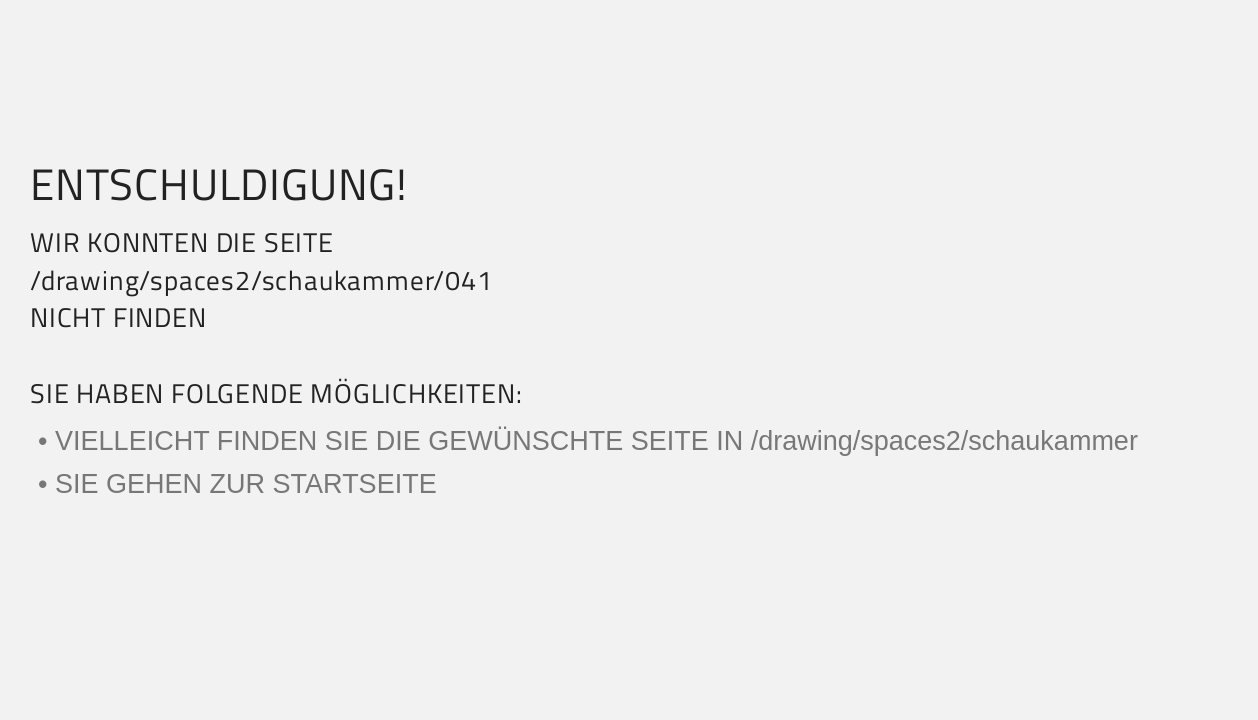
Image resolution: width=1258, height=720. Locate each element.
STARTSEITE (355, 484)
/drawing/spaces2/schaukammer (944, 441)
